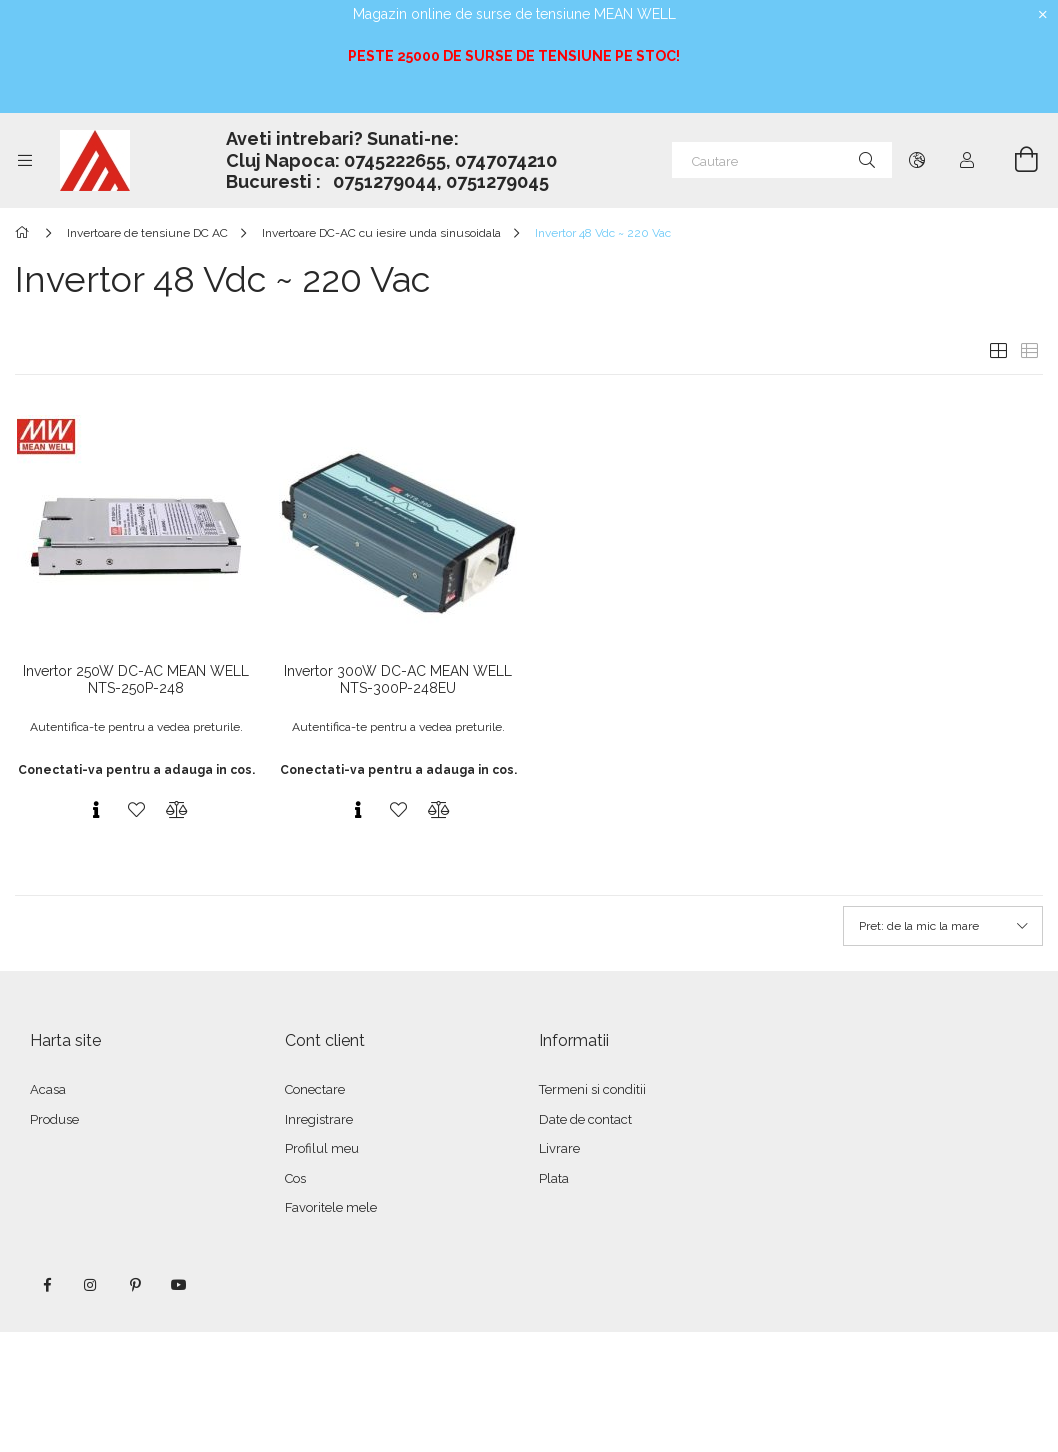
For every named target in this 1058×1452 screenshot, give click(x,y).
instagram (91, 1285)
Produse (54, 1119)
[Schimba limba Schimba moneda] (917, 160)
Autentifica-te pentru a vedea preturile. (136, 727)
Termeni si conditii (592, 1089)
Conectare (315, 1089)
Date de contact (585, 1119)
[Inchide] (1043, 15)
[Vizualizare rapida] (96, 810)
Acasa (48, 1089)
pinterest (135, 1285)
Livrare (559, 1148)
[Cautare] (782, 160)
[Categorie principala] (25, 233)
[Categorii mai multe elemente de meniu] (25, 160)
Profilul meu (322, 1148)
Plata (554, 1178)
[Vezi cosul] (1015, 160)
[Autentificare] (967, 160)
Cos (295, 1178)
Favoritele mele (331, 1207)
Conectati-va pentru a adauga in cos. (136, 770)
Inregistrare (319, 1119)
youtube (179, 1285)
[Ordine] (943, 926)
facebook (47, 1285)
